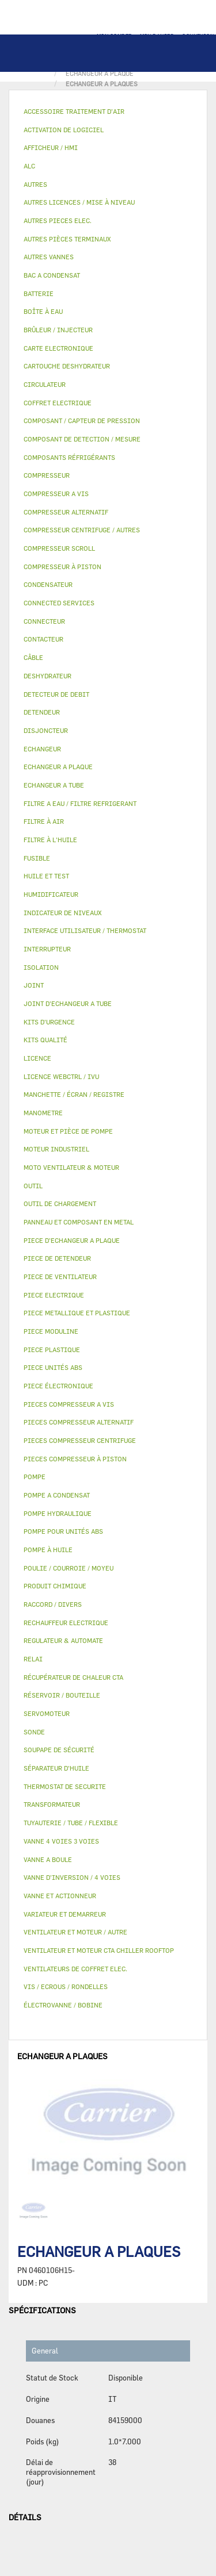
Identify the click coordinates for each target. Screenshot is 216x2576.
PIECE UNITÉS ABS (53, 1367)
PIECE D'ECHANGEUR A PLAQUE (72, 1240)
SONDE (34, 1732)
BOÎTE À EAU (43, 311)
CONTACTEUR (43, 639)
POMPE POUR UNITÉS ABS (63, 1531)
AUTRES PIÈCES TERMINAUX (67, 239)
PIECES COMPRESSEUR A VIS (69, 1404)
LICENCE (37, 1058)
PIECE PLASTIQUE (52, 1349)
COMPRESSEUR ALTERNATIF (66, 512)
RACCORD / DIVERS (53, 1604)
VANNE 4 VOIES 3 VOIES (61, 1841)
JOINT (34, 985)
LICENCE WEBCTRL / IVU (61, 1076)
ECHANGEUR (42, 749)
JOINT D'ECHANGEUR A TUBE (68, 1003)
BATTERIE (39, 293)
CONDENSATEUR (48, 584)
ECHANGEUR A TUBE (54, 785)
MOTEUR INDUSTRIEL (56, 1149)
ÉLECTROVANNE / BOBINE (63, 2005)
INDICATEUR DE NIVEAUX (62, 912)
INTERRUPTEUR (47, 949)
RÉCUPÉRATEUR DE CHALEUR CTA (73, 1677)
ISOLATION (41, 967)
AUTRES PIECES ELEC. (58, 220)
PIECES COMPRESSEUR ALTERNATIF (79, 1422)
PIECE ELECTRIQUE (54, 1295)
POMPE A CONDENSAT (57, 1495)
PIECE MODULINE (51, 1331)
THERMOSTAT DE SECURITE (65, 1786)
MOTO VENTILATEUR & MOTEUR (71, 1167)
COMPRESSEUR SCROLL (59, 548)
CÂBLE (33, 657)
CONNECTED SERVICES (59, 602)
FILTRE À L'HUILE (50, 839)
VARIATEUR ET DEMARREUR (65, 1914)
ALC (29, 166)
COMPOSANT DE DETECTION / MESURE (82, 439)
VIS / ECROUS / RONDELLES (66, 1986)
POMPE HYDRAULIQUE (58, 1513)
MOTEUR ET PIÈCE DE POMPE (68, 1131)
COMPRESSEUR (47, 475)
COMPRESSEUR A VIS (56, 493)
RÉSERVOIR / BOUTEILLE (62, 1695)
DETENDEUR (42, 712)
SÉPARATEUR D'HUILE (56, 1768)
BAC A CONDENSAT (52, 275)
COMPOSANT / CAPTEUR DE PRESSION (82, 420)
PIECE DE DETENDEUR (57, 1258)
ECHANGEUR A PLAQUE (58, 766)
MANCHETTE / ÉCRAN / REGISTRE (74, 1094)
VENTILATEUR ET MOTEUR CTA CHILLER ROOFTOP (99, 1950)
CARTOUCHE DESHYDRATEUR (67, 366)
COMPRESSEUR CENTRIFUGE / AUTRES (82, 529)
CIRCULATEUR (45, 384)
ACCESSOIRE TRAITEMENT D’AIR (74, 111)
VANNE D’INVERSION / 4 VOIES (72, 1877)
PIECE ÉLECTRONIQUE (58, 1385)
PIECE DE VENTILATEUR (60, 1276)
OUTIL (33, 1185)
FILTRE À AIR (44, 821)
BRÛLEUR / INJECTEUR (58, 329)
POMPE (35, 1476)
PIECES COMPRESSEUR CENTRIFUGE (80, 1440)
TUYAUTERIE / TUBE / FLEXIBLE (71, 1822)
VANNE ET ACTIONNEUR (60, 1895)
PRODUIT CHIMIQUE (55, 1586)
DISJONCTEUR (46, 730)
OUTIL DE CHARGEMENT (60, 1203)
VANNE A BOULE (48, 1859)
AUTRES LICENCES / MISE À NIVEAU (79, 202)
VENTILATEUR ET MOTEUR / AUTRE (75, 1932)
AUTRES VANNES (49, 256)
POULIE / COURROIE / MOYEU (68, 1568)
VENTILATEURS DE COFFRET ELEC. (75, 1968)
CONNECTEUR (44, 621)
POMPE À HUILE (48, 1549)
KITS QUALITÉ (45, 1039)
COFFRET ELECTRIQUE (58, 402)
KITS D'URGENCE (49, 1022)
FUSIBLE (37, 858)
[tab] (108, 112)
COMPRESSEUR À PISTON (62, 566)
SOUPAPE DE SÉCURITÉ (59, 1749)
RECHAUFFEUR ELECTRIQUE (66, 1622)
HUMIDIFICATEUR (51, 894)
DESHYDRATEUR (47, 675)
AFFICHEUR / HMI (51, 147)
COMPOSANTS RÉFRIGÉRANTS (69, 457)
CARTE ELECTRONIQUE (58, 348)
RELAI (33, 1659)
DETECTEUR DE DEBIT (56, 694)
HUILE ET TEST (46, 876)
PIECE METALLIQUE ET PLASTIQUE (77, 1312)
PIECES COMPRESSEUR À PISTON (75, 1458)
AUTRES (35, 184)
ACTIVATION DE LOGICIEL (64, 129)
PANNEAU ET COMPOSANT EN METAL (79, 1222)
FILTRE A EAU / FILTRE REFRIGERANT (80, 803)
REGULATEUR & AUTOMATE (63, 1640)
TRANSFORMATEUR (52, 1804)
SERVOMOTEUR (47, 1713)
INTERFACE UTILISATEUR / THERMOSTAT (85, 930)
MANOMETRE (43, 1112)
